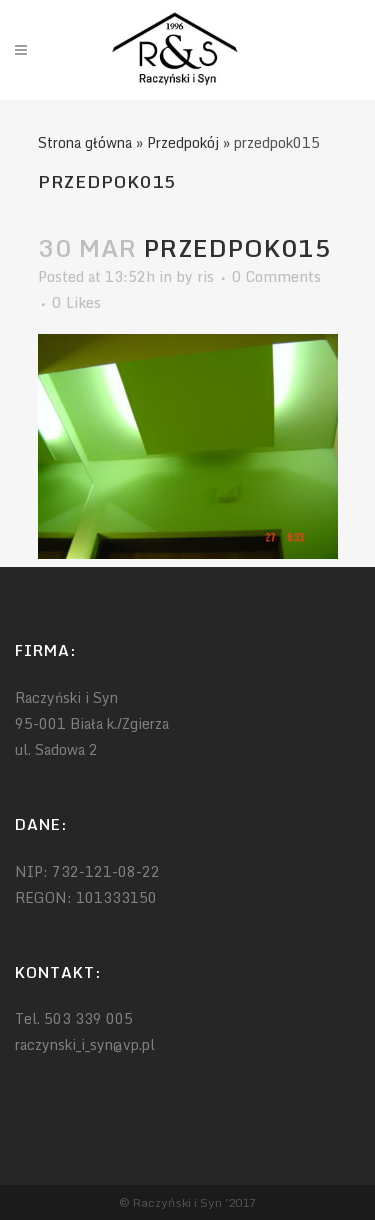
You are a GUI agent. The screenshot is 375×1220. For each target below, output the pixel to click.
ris (205, 276)
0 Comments (276, 276)
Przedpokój (183, 142)
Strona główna (85, 142)
